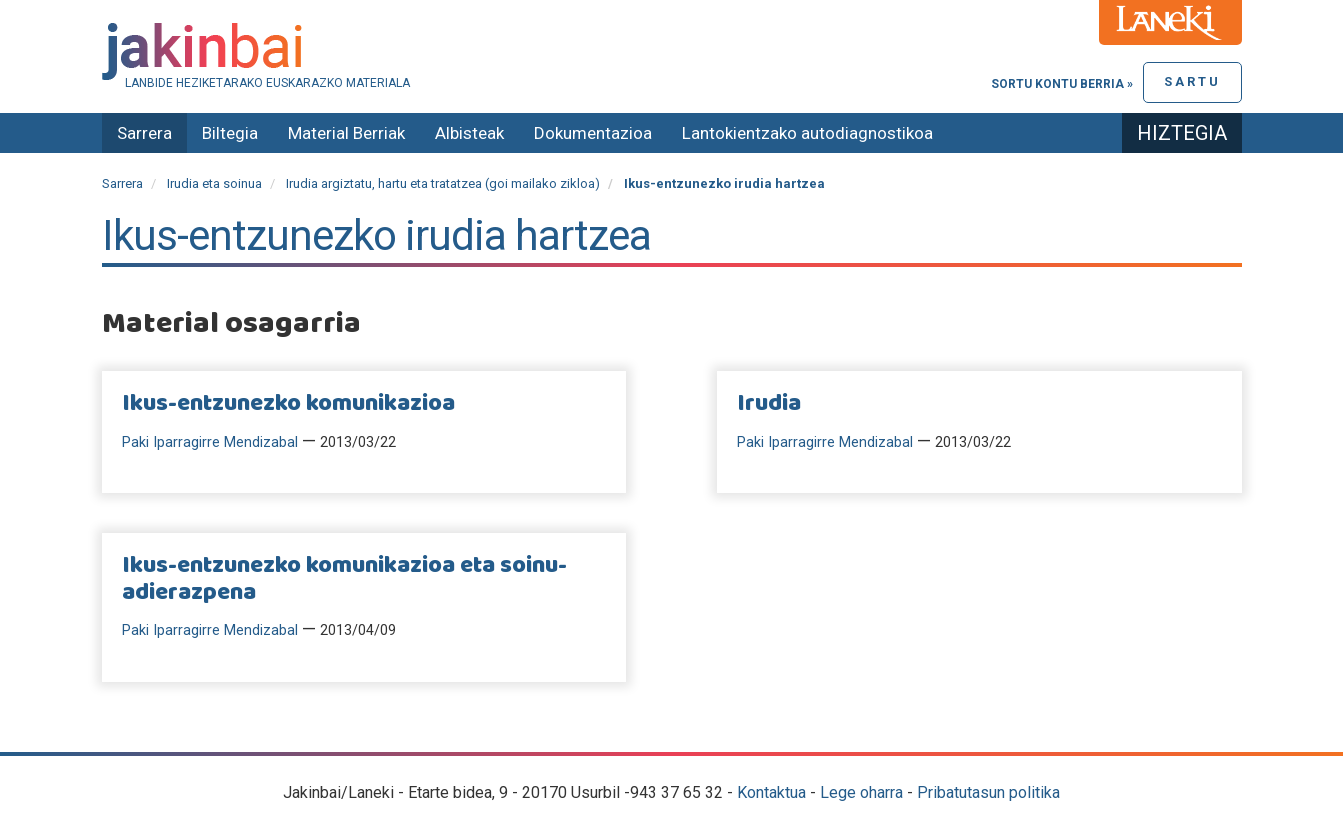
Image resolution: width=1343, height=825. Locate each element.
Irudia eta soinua (214, 183)
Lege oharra (861, 792)
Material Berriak (346, 133)
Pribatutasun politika (988, 792)
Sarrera (144, 133)
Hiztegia (1182, 133)
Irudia (769, 404)
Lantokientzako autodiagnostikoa (807, 133)
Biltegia (230, 133)
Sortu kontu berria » (1062, 84)
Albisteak (469, 133)
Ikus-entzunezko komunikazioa (288, 404)
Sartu (1192, 81)
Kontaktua (771, 792)
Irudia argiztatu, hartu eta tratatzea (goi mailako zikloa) (443, 183)
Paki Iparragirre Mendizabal (210, 442)
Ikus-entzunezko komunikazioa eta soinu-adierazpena (344, 579)
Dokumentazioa (593, 133)
